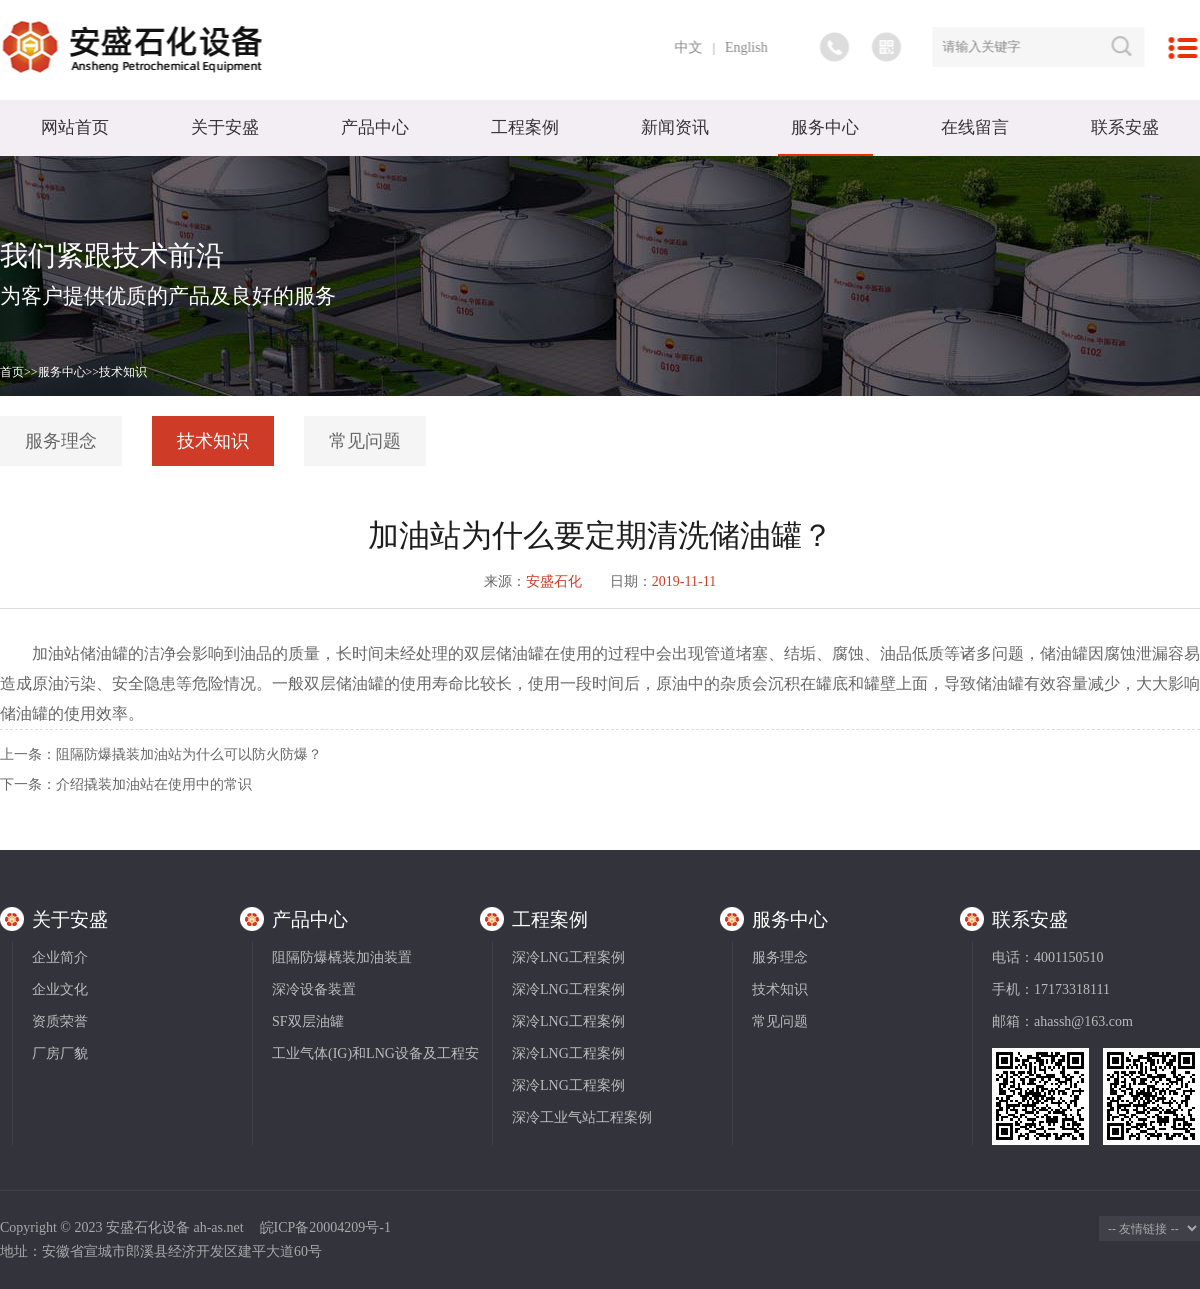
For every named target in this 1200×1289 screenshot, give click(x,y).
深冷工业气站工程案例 (582, 1117)
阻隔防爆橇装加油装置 (342, 957)
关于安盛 (225, 127)
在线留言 (975, 127)
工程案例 (525, 127)
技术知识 (123, 372)
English (752, 47)
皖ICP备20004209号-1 (325, 1227)
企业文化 (60, 989)
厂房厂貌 (60, 1053)
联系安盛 (1125, 127)
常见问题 (365, 441)
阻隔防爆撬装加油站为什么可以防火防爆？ (189, 754)
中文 (694, 47)
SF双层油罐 (308, 1021)
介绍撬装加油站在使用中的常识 (154, 784)
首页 (12, 372)
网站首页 (75, 127)
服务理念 (61, 441)
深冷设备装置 (314, 989)
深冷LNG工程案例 (568, 957)
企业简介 (60, 957)
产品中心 (375, 127)
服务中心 (825, 127)
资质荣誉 (60, 1021)
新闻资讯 (675, 127)
